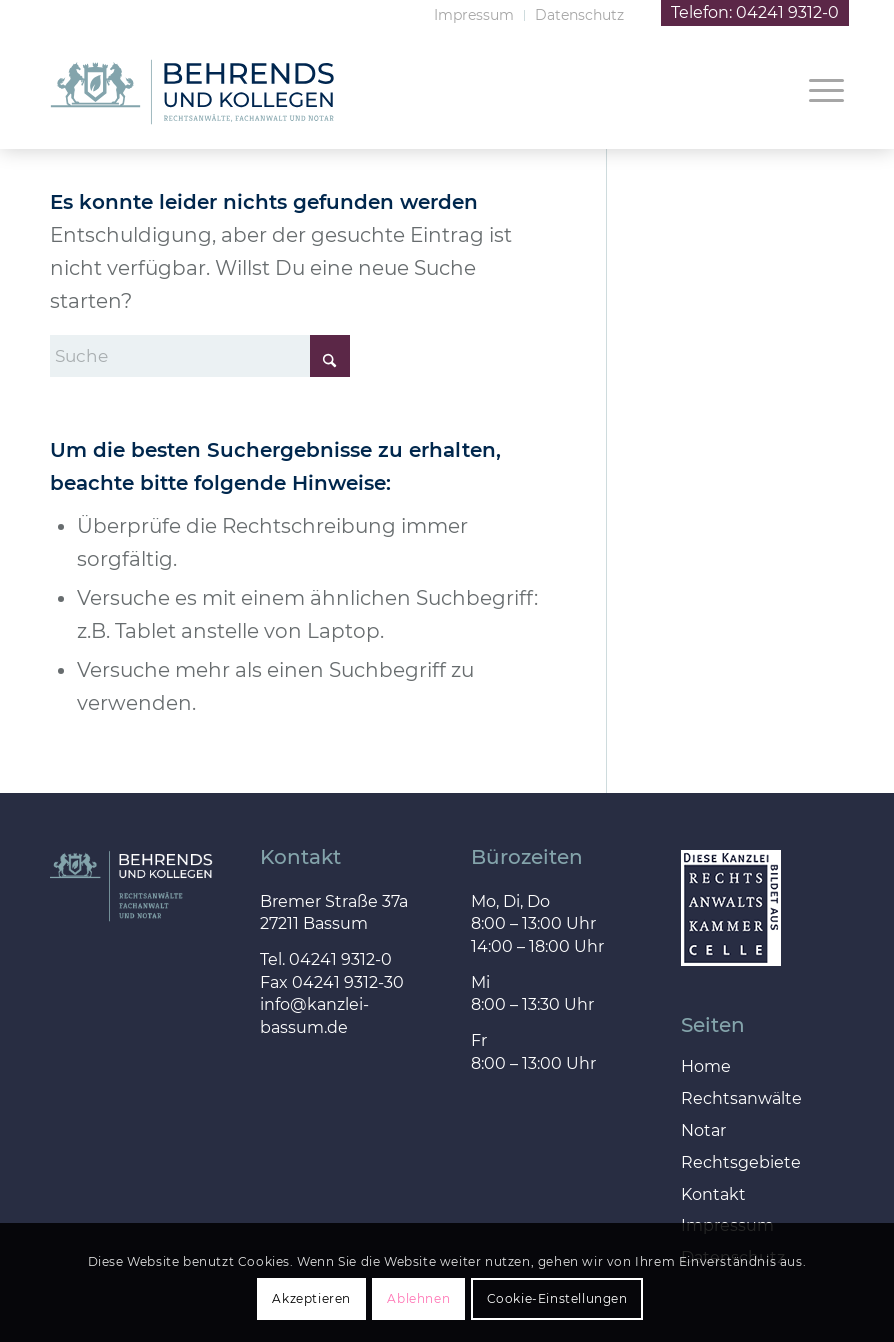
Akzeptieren (311, 1298)
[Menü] (816, 89)
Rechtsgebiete (741, 1163)
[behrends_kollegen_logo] (192, 119)
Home (706, 1067)
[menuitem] (474, 15)
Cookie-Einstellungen (557, 1298)
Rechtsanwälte (741, 1099)
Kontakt (713, 1195)
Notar (703, 1131)
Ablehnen (418, 1298)
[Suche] (200, 356)
